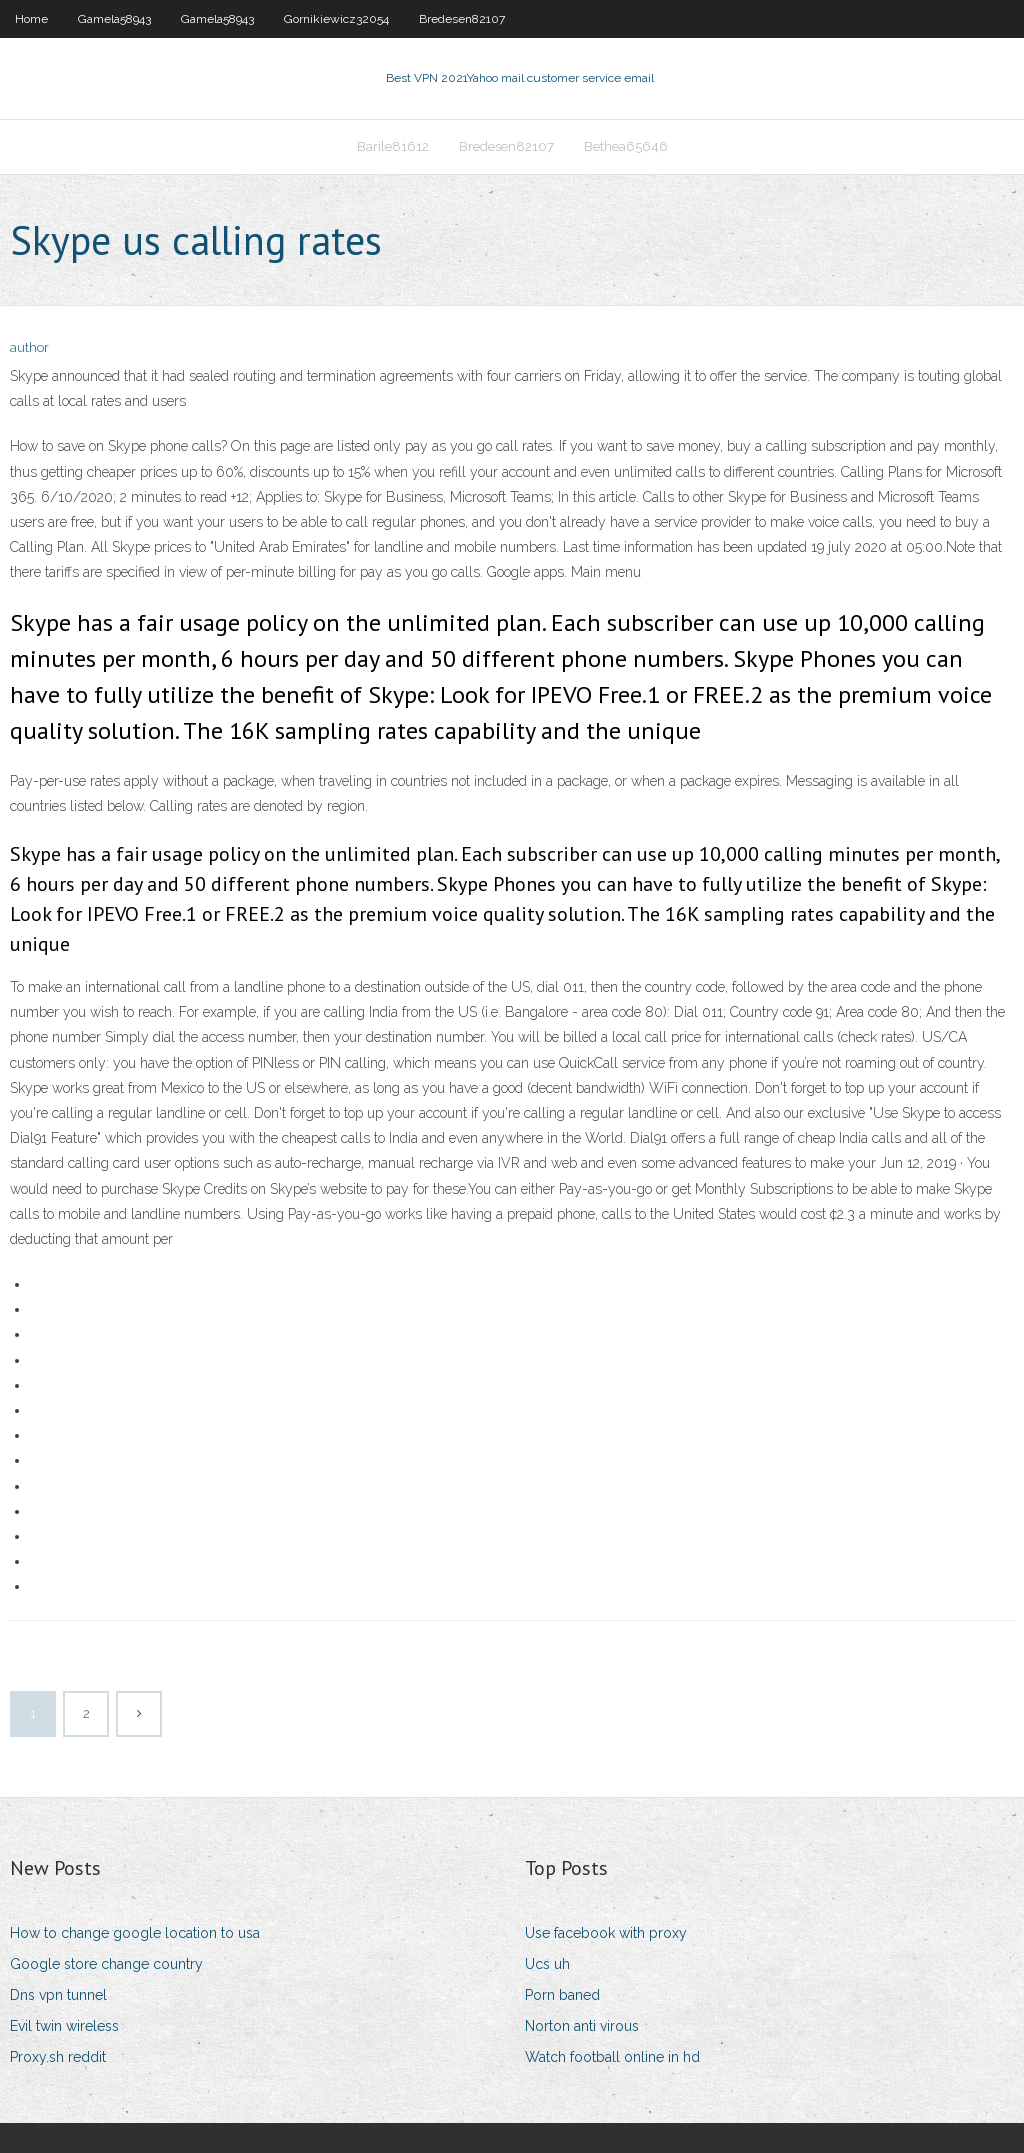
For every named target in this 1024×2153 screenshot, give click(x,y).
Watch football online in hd (612, 2057)
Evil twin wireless (64, 2026)
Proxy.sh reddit (58, 2057)
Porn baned (562, 1995)
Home (31, 19)
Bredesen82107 (462, 19)
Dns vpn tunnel (58, 1995)
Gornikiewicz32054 (336, 19)
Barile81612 (393, 146)
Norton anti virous (582, 2026)
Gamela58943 (114, 19)
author (29, 347)
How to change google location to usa (135, 1933)
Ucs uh (547, 1964)
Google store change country (106, 1964)
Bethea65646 (626, 146)
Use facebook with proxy (606, 1933)
